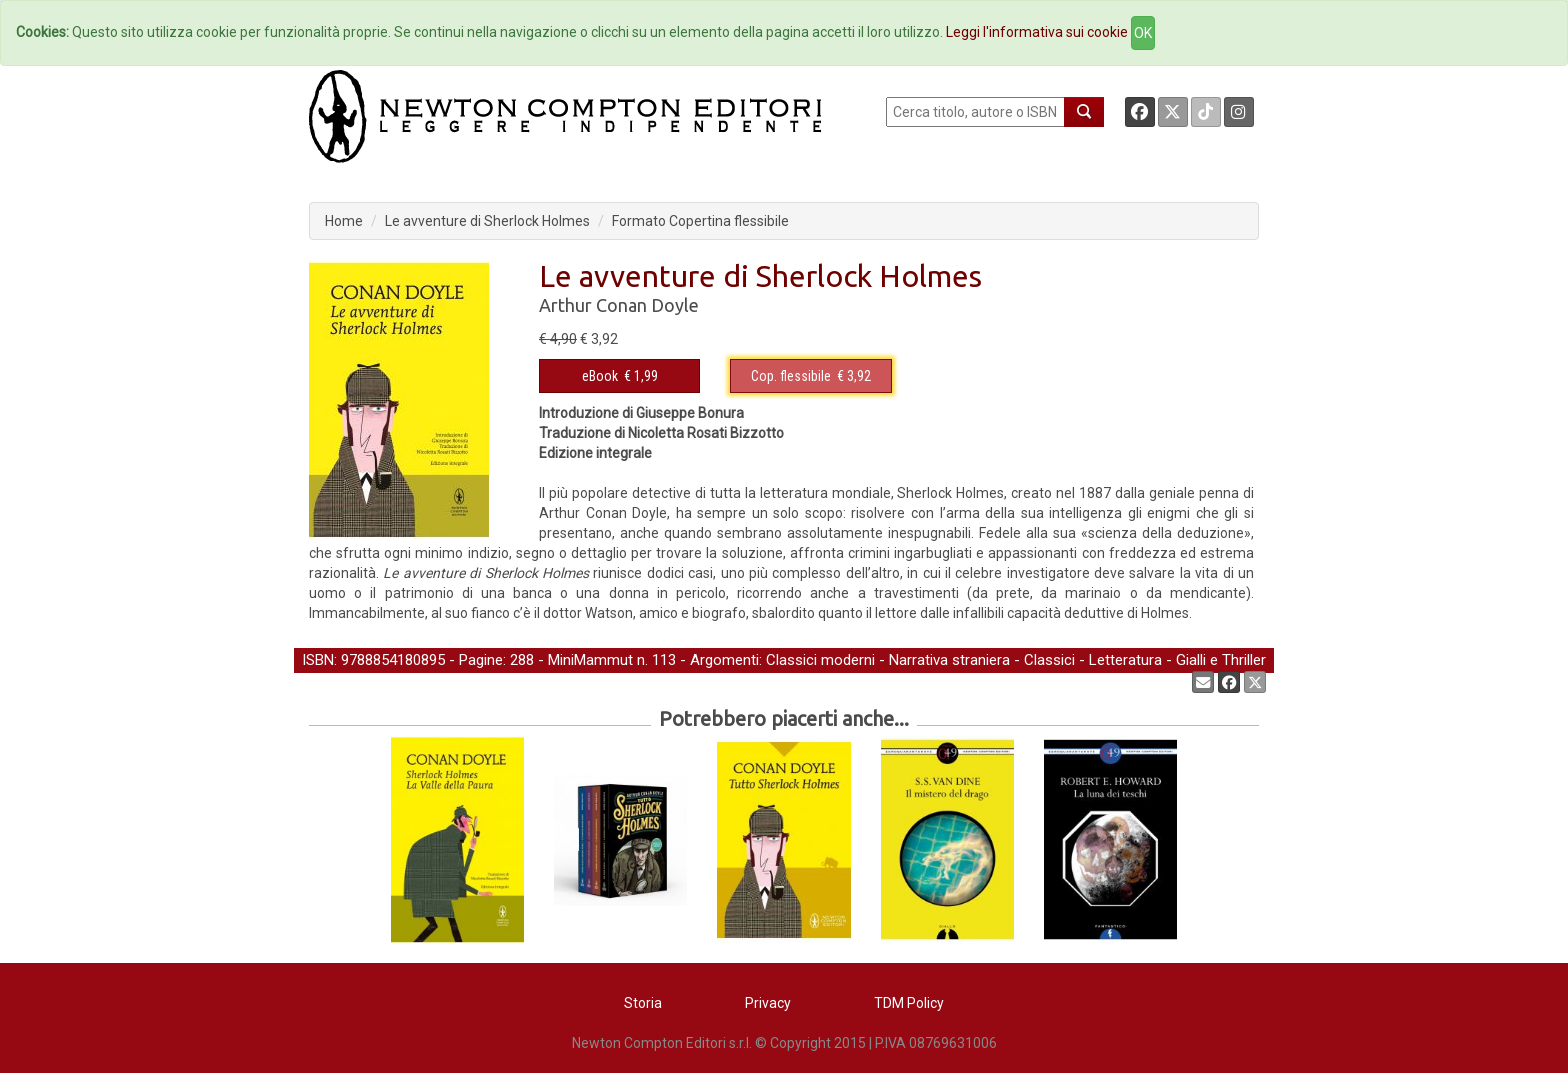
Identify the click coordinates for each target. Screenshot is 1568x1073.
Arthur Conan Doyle (619, 305)
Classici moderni (820, 660)
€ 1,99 (620, 376)
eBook (600, 376)
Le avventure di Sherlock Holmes (487, 221)
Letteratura (1125, 660)
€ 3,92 (811, 376)
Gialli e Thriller (1221, 660)
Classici (1049, 660)
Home (344, 221)
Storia (643, 1003)
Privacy (768, 1003)
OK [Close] (1143, 33)
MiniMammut (590, 660)
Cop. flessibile (791, 376)
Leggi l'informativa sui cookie (1037, 32)
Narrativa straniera (949, 660)
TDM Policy (909, 1003)
